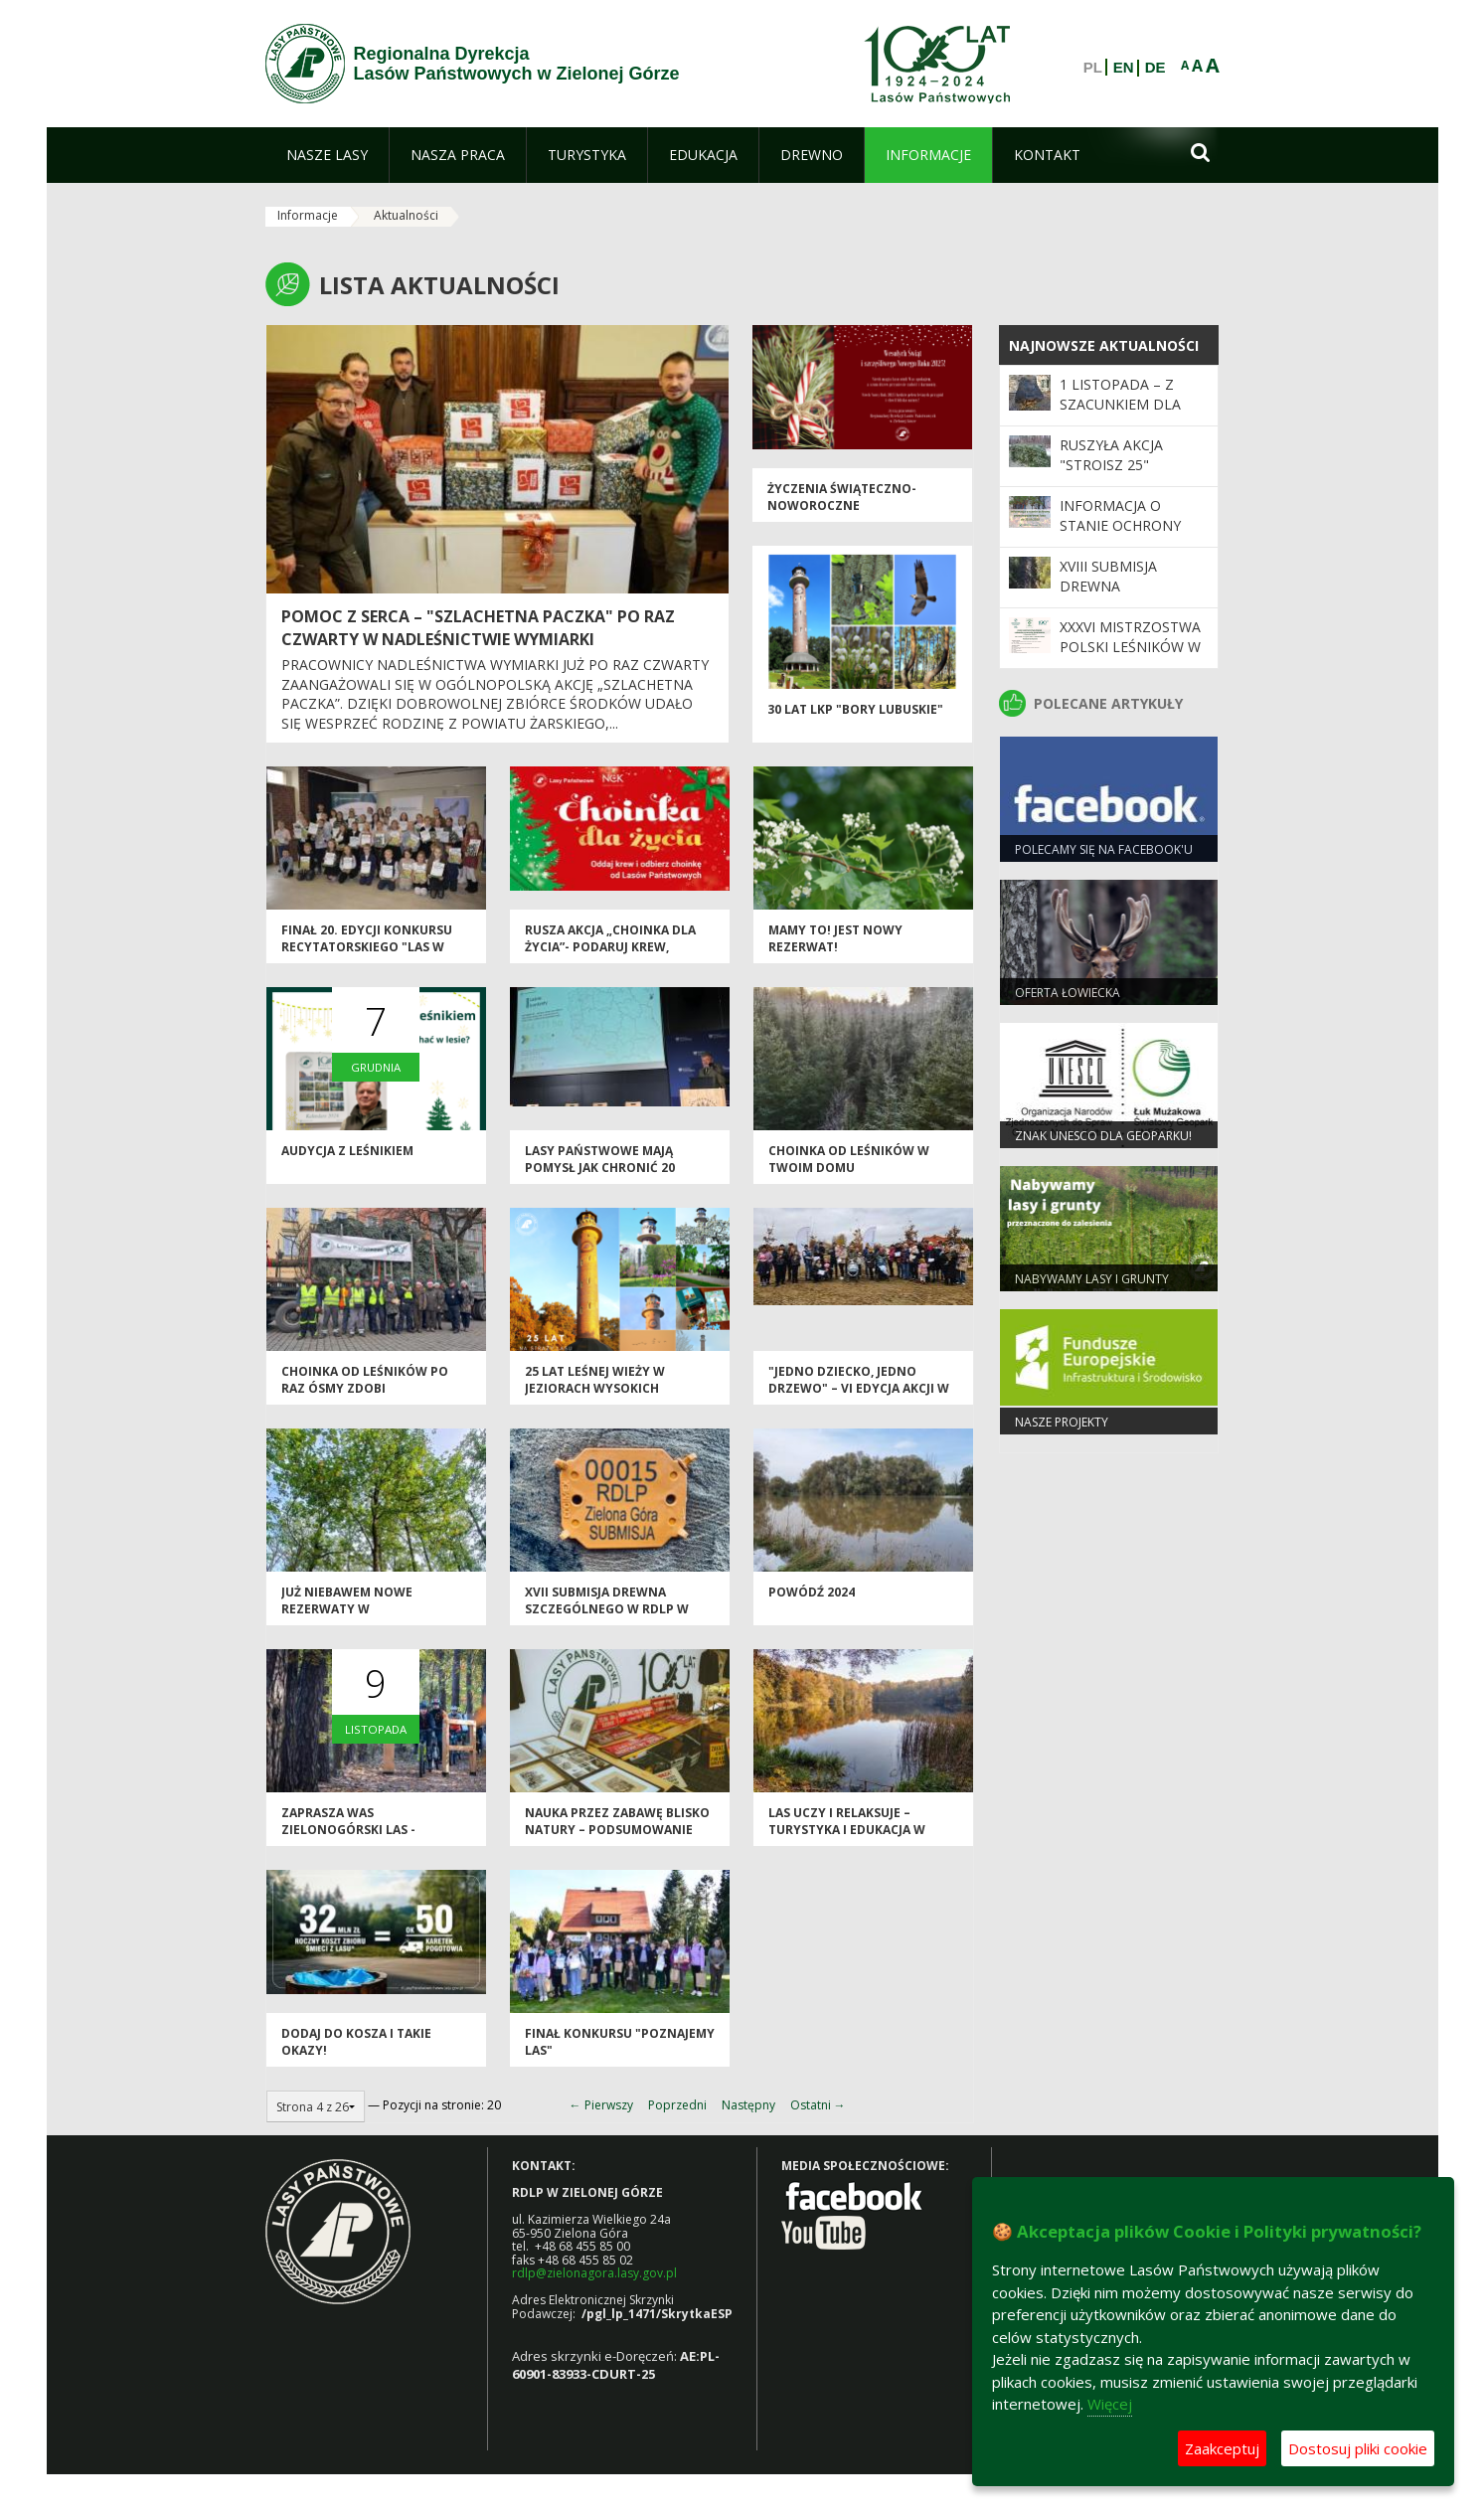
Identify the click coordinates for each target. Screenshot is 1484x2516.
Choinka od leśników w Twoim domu (848, 1159)
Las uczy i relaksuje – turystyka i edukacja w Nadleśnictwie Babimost (851, 1830)
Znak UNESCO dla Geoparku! (1103, 1135)
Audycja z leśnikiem (347, 1150)
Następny (748, 2105)
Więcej (1109, 2404)
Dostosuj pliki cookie (1357, 2448)
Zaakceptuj (1222, 2448)
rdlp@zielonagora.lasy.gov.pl (594, 2272)
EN (1123, 68)
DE (1155, 68)
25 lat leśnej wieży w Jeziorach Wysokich (595, 1380)
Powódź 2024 (811, 1592)
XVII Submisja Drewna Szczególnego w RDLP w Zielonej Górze (607, 1609)
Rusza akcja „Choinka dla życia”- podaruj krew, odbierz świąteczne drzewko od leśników (610, 956)
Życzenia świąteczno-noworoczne (841, 497)
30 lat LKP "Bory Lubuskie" (855, 709)
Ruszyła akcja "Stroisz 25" (1111, 454)
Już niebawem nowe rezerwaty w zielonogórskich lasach (365, 1609)
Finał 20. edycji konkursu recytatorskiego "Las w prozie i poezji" (366, 947)
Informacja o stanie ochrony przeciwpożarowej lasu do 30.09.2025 (1131, 536)
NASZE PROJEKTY (1061, 1422)
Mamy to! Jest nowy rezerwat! (835, 938)
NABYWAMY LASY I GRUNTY (1092, 1278)
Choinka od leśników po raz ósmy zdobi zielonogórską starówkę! (371, 1389)
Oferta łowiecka (1067, 992)
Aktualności (406, 215)
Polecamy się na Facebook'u (1104, 849)
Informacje (307, 215)
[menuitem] (327, 155)
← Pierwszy (601, 2105)
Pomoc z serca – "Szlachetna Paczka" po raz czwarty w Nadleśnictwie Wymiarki (478, 627)
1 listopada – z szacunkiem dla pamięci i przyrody (1130, 404)
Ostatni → (818, 2105)
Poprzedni (677, 2105)
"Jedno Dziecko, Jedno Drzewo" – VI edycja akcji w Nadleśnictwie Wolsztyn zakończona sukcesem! (858, 1397)
